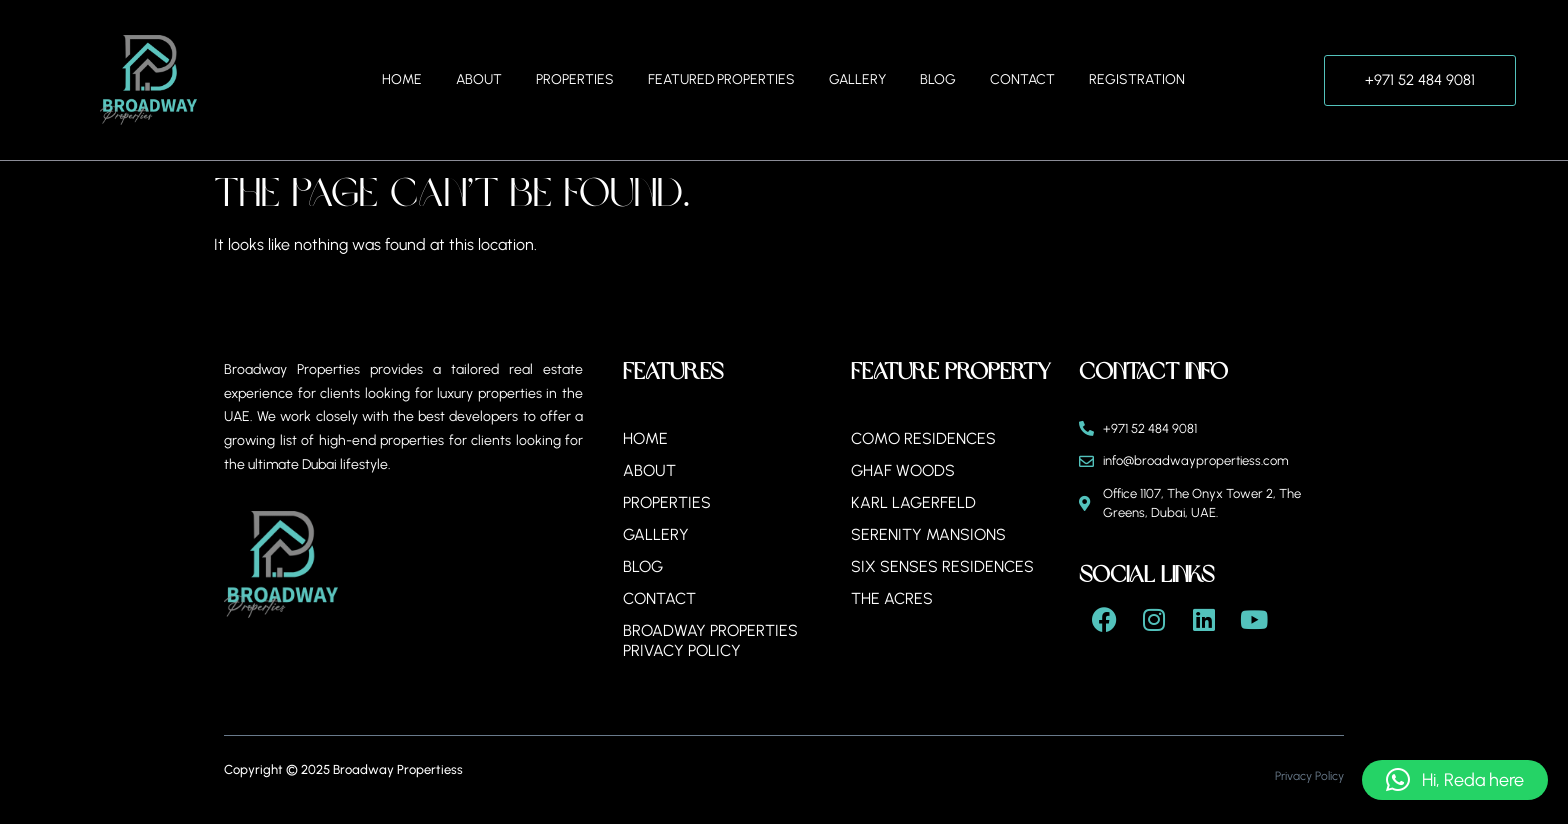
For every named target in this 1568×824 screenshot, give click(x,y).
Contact (1022, 79)
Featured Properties (721, 79)
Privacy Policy (1309, 776)
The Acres (892, 598)
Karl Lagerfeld (913, 502)
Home (402, 79)
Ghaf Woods (903, 470)
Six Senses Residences (942, 566)
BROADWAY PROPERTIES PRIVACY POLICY (710, 640)
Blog (938, 79)
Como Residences (923, 438)
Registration (1137, 79)
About (479, 79)
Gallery (857, 79)
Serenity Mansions (928, 534)
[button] (1455, 780)
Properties (575, 79)
